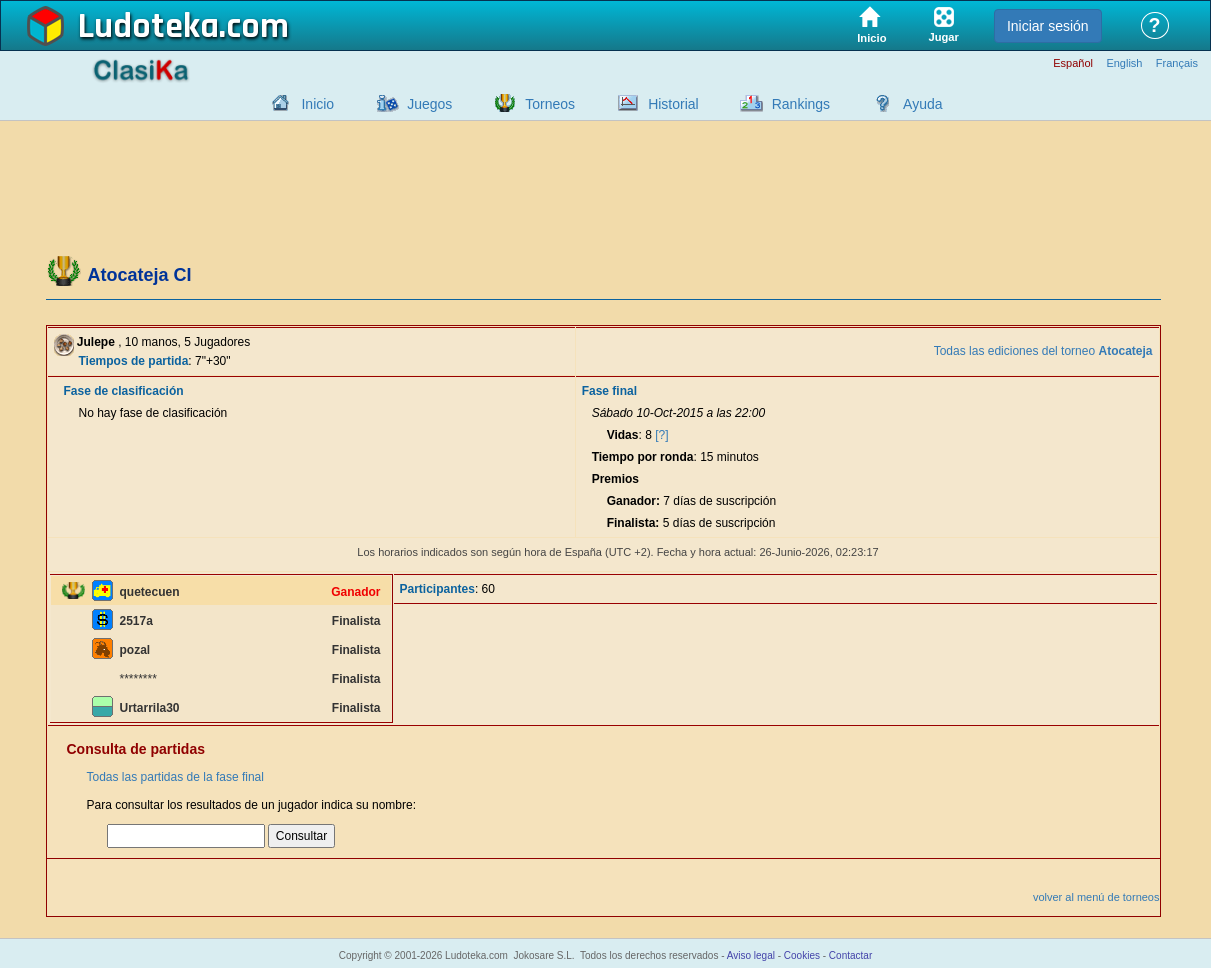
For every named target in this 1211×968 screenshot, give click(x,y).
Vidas (623, 435)
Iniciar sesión (1048, 26)
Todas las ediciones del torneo (1043, 351)
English (1124, 63)
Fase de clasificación (124, 391)
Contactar (850, 955)
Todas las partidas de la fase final (175, 777)
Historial (673, 104)
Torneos (550, 104)
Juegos (429, 104)
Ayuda (922, 104)
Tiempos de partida (134, 361)
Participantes (437, 589)
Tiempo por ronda (643, 457)
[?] (661, 435)
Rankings (801, 104)
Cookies (802, 955)
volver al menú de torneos (1096, 897)
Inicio (317, 104)
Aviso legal (751, 955)
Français (1177, 63)
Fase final (609, 391)
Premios (615, 479)
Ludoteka (148, 27)
